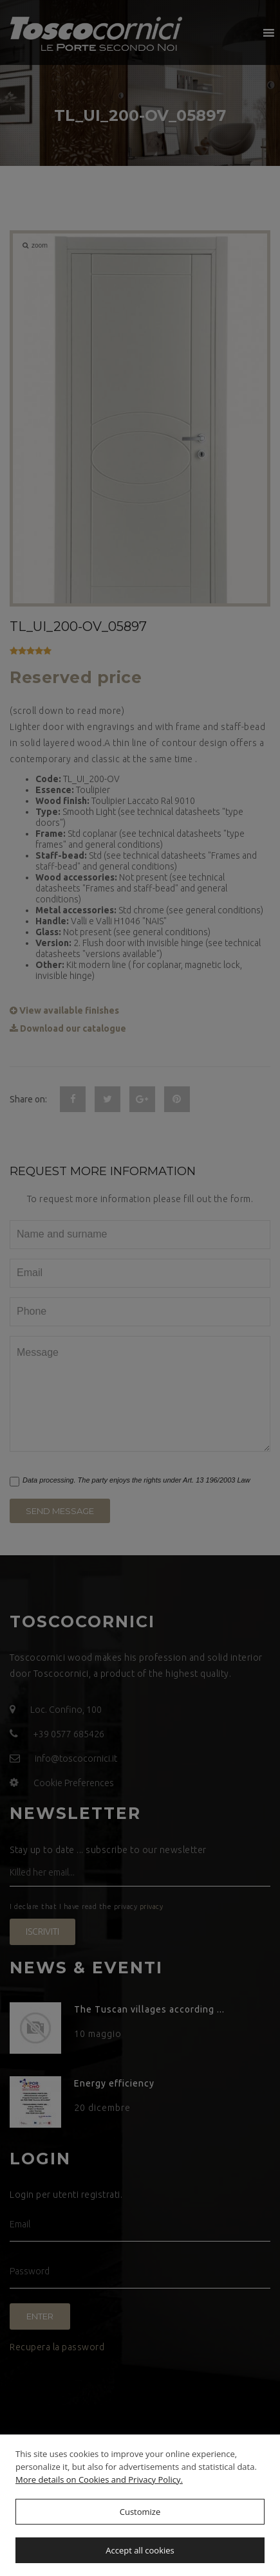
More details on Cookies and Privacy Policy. (99, 2479)
